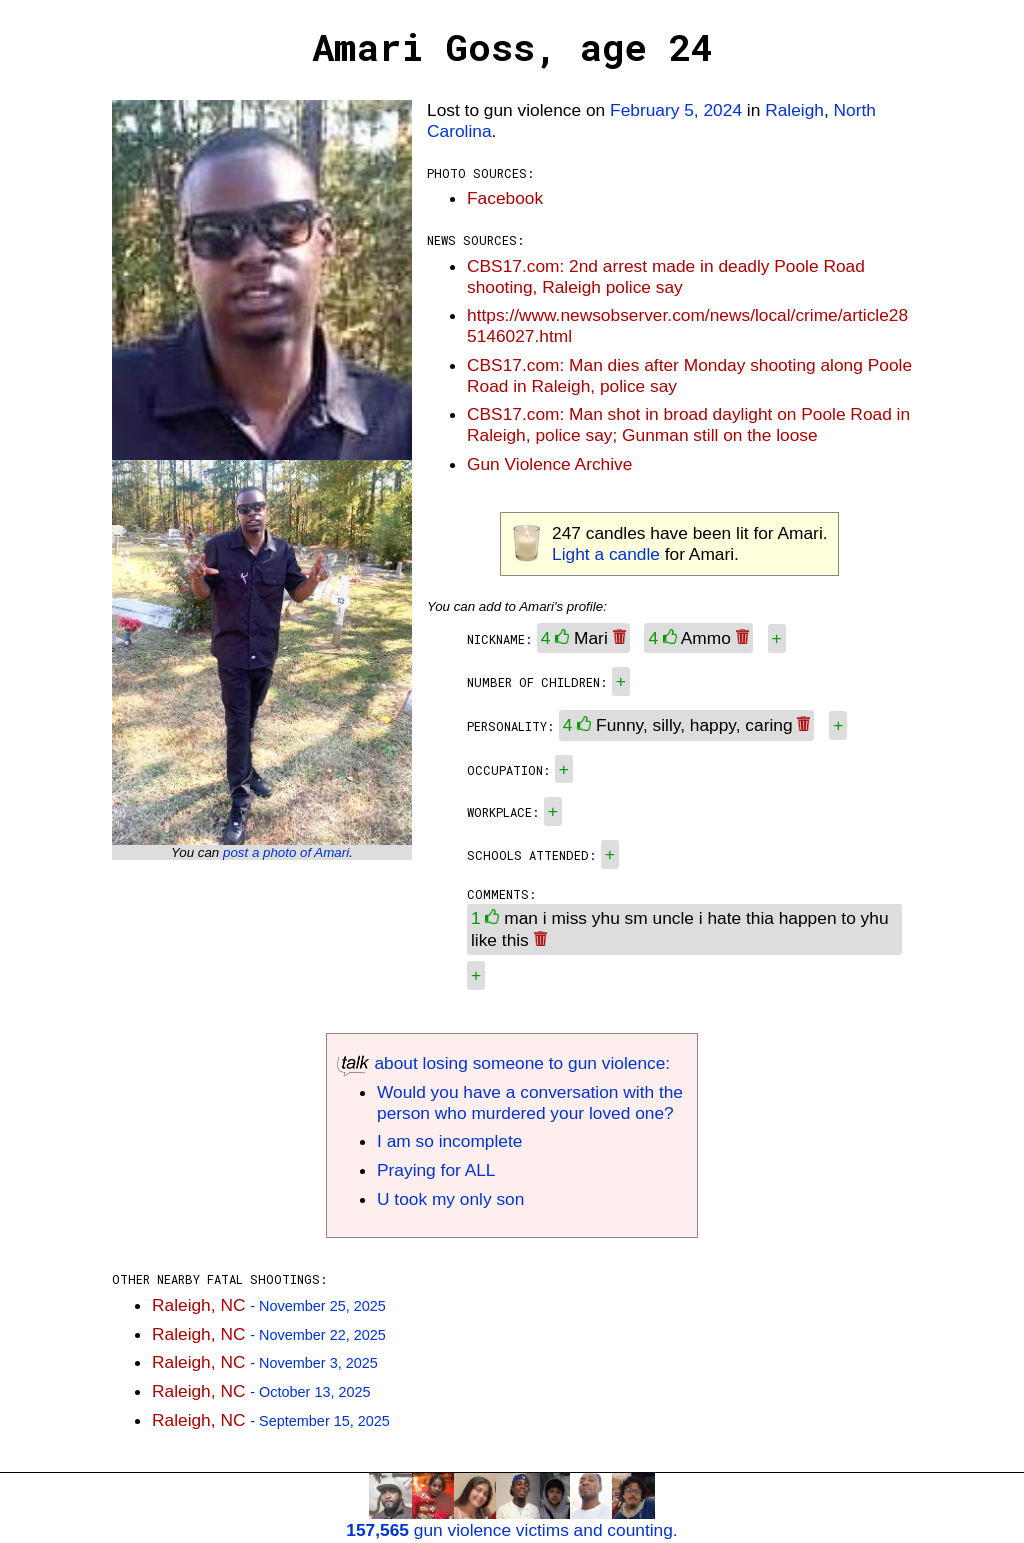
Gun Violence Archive (549, 464)
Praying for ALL (436, 1170)
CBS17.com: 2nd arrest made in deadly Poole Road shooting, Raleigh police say (666, 276)
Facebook (505, 198)
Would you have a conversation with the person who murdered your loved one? (530, 1102)
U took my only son (450, 1199)
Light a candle (606, 554)
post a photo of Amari (286, 852)
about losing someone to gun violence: (503, 1063)
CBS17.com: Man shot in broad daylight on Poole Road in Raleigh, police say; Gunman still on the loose (688, 424)
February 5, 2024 (676, 110)
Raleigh (794, 110)
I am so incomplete (449, 1141)
